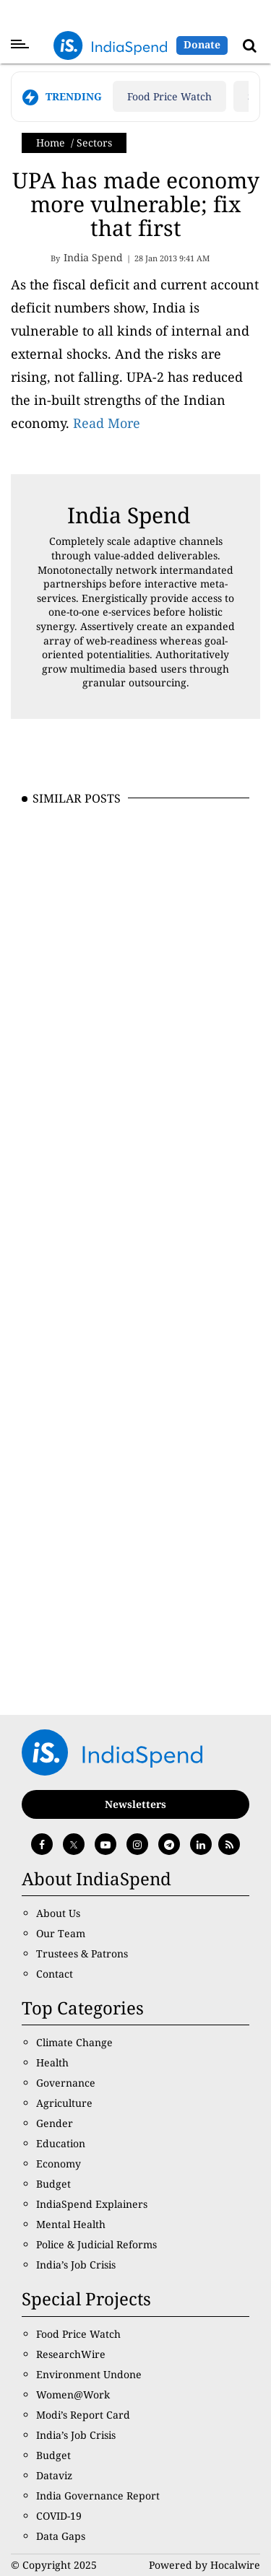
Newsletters (135, 1804)
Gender (54, 2123)
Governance (65, 2083)
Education (60, 2143)
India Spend (128, 515)
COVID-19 (59, 2516)
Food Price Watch (169, 96)
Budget (53, 2184)
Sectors (94, 142)
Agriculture (64, 2103)
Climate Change (74, 2042)
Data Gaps (60, 2536)
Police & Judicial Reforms (96, 2244)
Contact (54, 1974)
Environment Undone (89, 2374)
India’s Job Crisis (76, 2264)
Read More (106, 423)
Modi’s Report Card (83, 2415)
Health (52, 2062)
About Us (58, 1913)
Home (50, 142)
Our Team (60, 1933)
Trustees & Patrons (82, 1953)
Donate (202, 44)
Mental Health (71, 2224)
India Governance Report (98, 2495)
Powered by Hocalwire (204, 2565)
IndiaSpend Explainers (91, 2204)
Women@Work (73, 2394)
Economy (58, 2163)
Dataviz (54, 2475)
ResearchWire (71, 2354)
